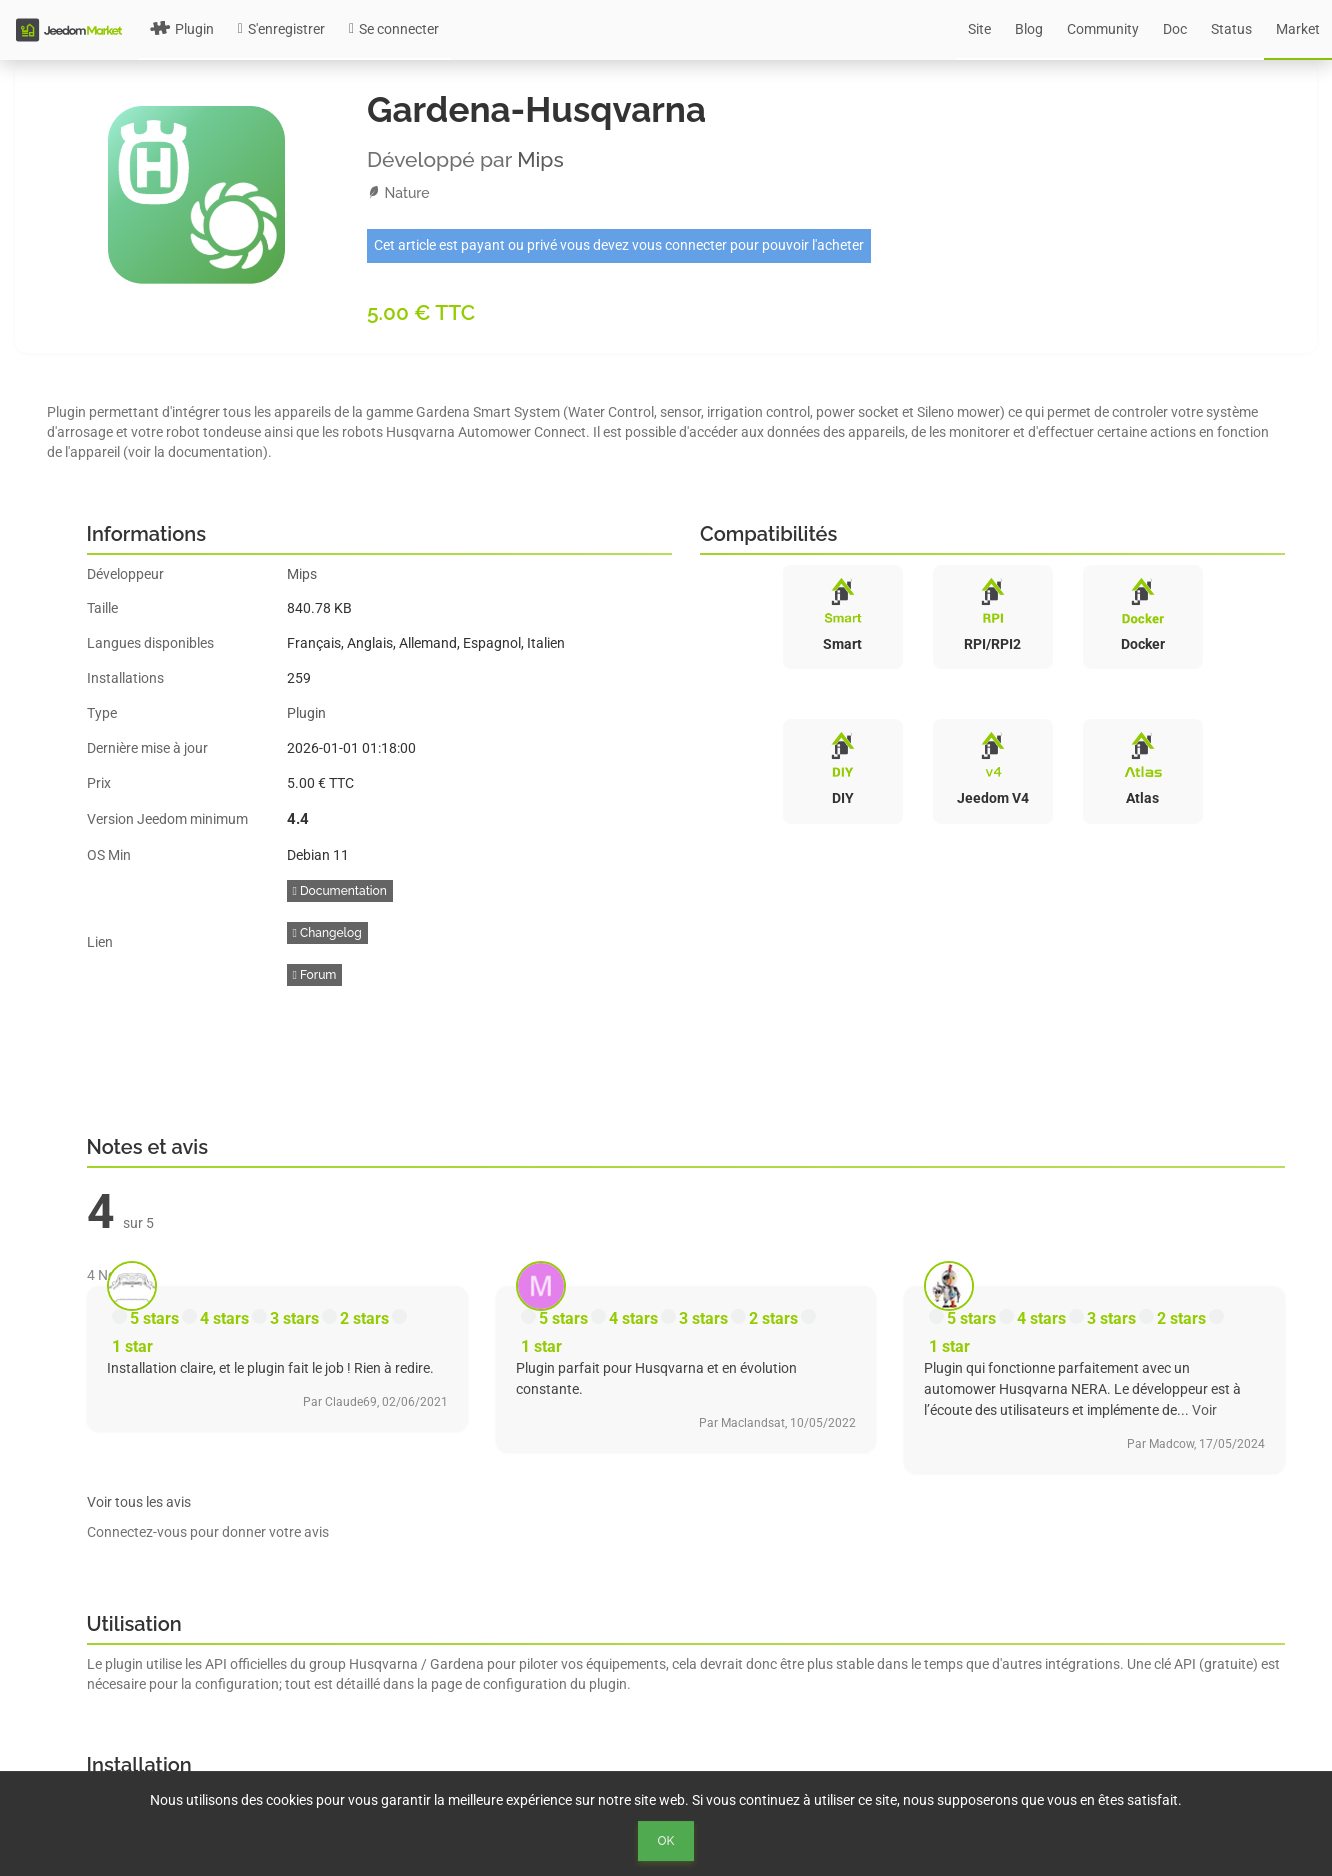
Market (1298, 29)
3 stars (294, 1318)
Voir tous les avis (139, 1502)
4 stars (224, 1318)
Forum (315, 975)
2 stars (364, 1318)
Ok (666, 1841)
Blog (1029, 29)
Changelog (327, 933)
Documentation (340, 891)
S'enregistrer (281, 29)
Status (1231, 29)
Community (1103, 29)
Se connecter (394, 29)
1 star (132, 1346)
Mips (540, 159)
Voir (1204, 1410)
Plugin (182, 29)
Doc (1175, 29)
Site (979, 29)
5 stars (154, 1318)
